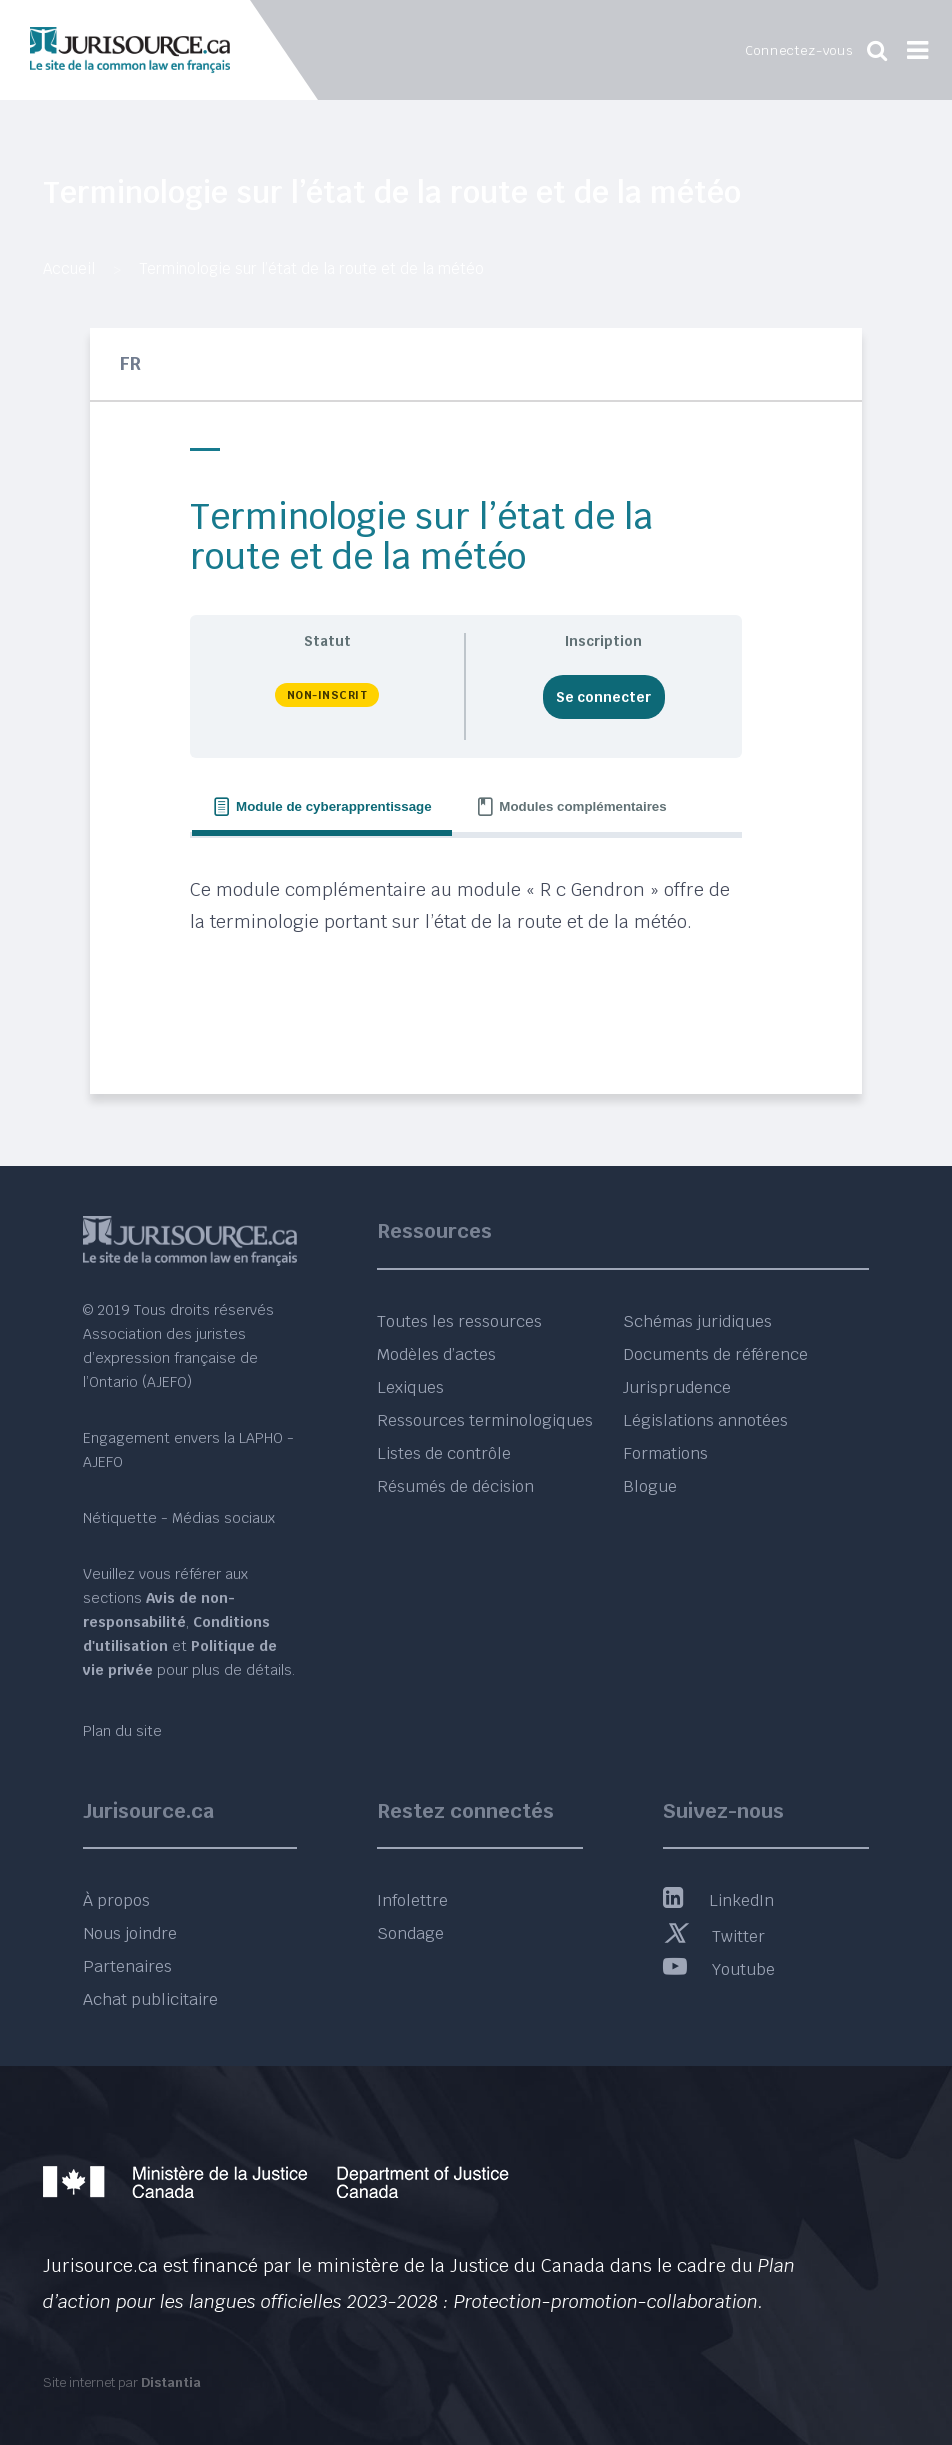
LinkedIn (718, 1900)
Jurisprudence (677, 1387)
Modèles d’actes (436, 1354)
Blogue (650, 1486)
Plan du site (122, 1731)
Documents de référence (715, 1354)
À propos (116, 1900)
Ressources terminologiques (485, 1420)
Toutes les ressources (459, 1321)
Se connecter (603, 697)
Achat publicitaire (150, 1999)
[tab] (321, 807)
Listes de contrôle (444, 1453)
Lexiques (410, 1387)
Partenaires (127, 1966)
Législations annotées (705, 1420)
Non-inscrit (327, 695)
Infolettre (412, 1900)
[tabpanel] (465, 947)
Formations (665, 1453)
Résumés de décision (455, 1486)
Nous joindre (130, 1933)
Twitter (714, 1936)
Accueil (69, 268)
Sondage (410, 1933)
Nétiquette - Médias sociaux (179, 1518)
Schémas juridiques (697, 1321)
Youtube (719, 1969)
